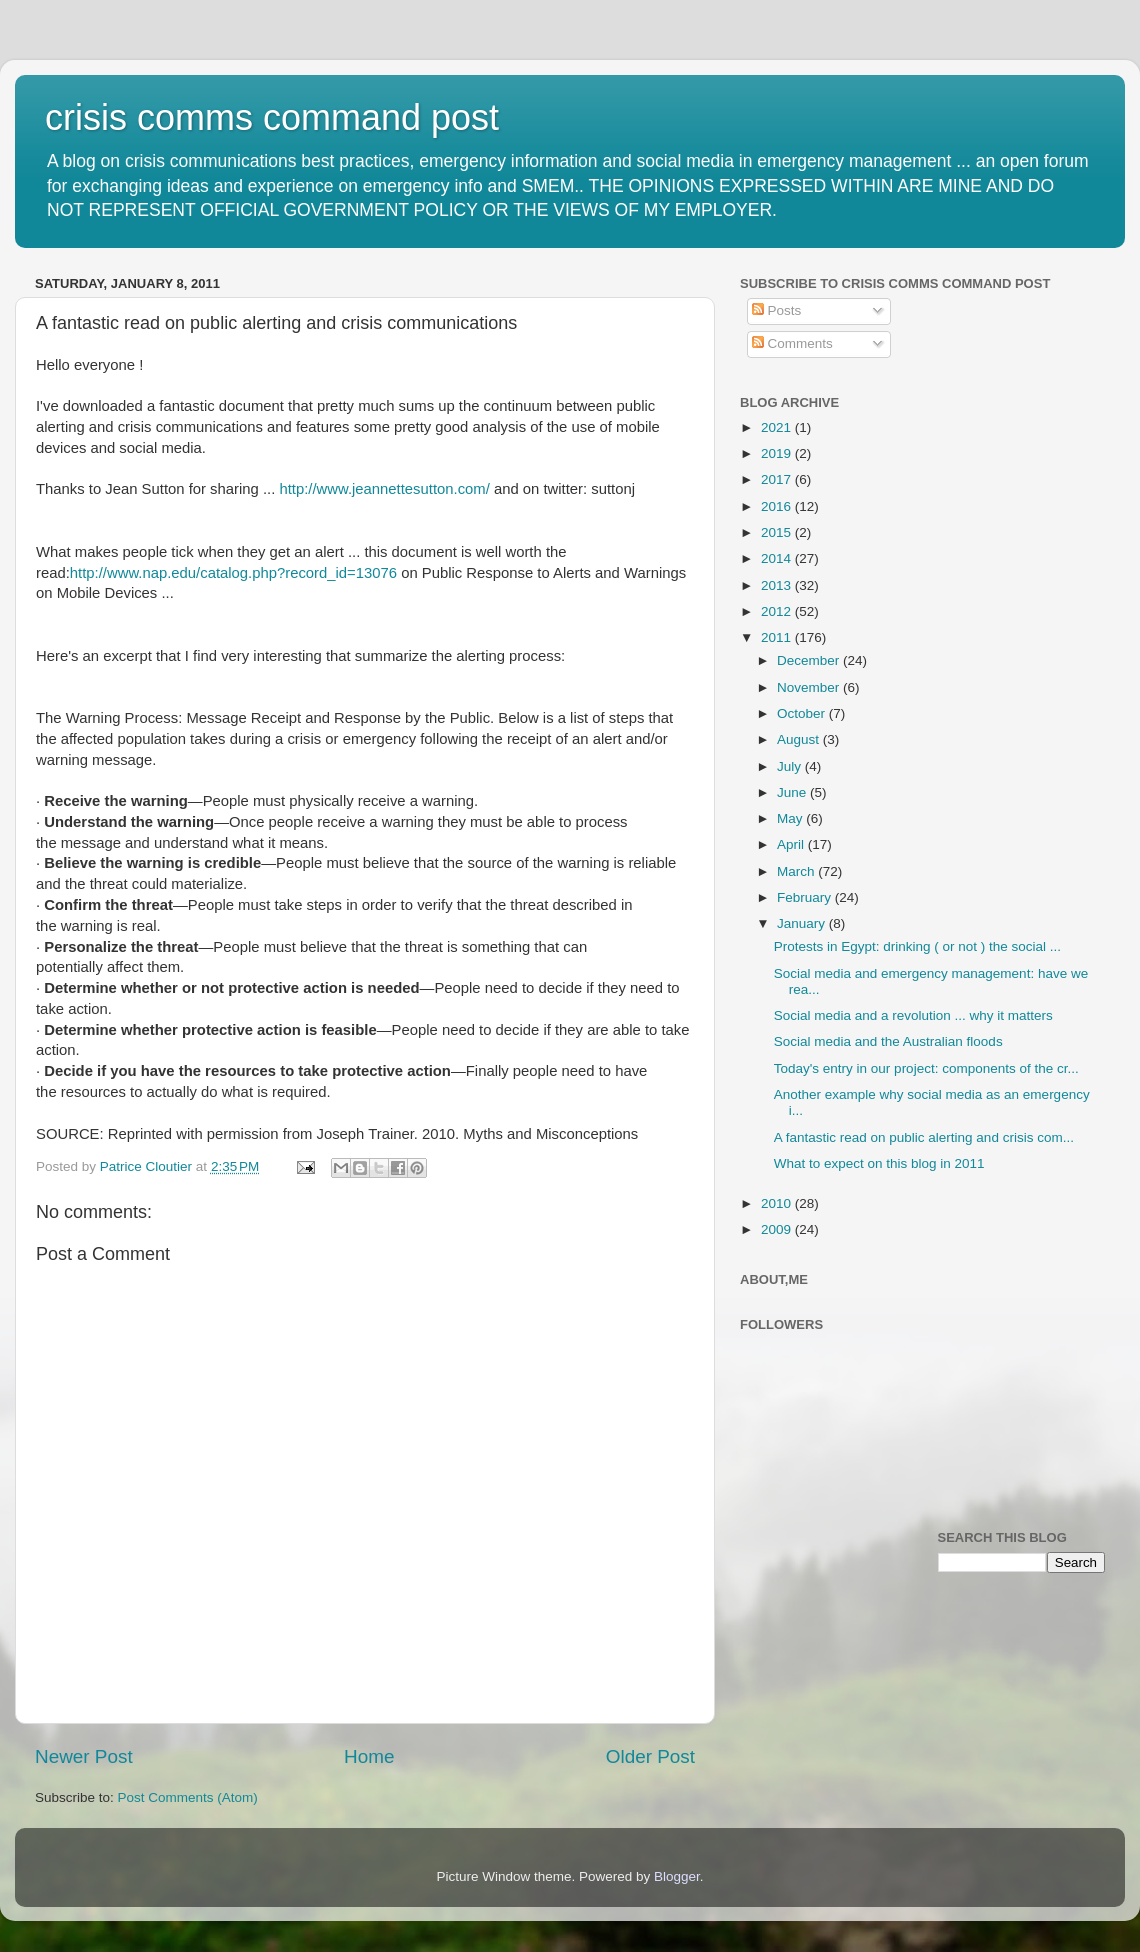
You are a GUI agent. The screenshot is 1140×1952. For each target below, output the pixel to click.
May (791, 818)
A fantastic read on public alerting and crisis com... (924, 1137)
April (792, 844)
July (791, 766)
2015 (778, 532)
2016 (778, 506)
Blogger (677, 1876)
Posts (777, 310)
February (806, 897)
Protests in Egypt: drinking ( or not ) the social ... (917, 946)
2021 (778, 427)
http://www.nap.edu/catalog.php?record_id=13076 (233, 573)
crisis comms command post (272, 117)
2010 (778, 1203)
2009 (778, 1229)
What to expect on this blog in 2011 (879, 1163)
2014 (778, 558)
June (793, 792)
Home (369, 1756)
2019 (778, 453)
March (797, 871)
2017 (778, 479)
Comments (792, 343)
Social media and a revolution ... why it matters (913, 1015)
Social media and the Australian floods (888, 1041)
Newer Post (84, 1756)
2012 (778, 611)
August (800, 739)
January (803, 923)
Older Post (650, 1756)
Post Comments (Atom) (188, 1797)
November (810, 687)
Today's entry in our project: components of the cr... (926, 1068)
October (803, 713)
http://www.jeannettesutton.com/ (384, 489)
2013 (778, 585)
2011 (778, 637)
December (810, 660)
